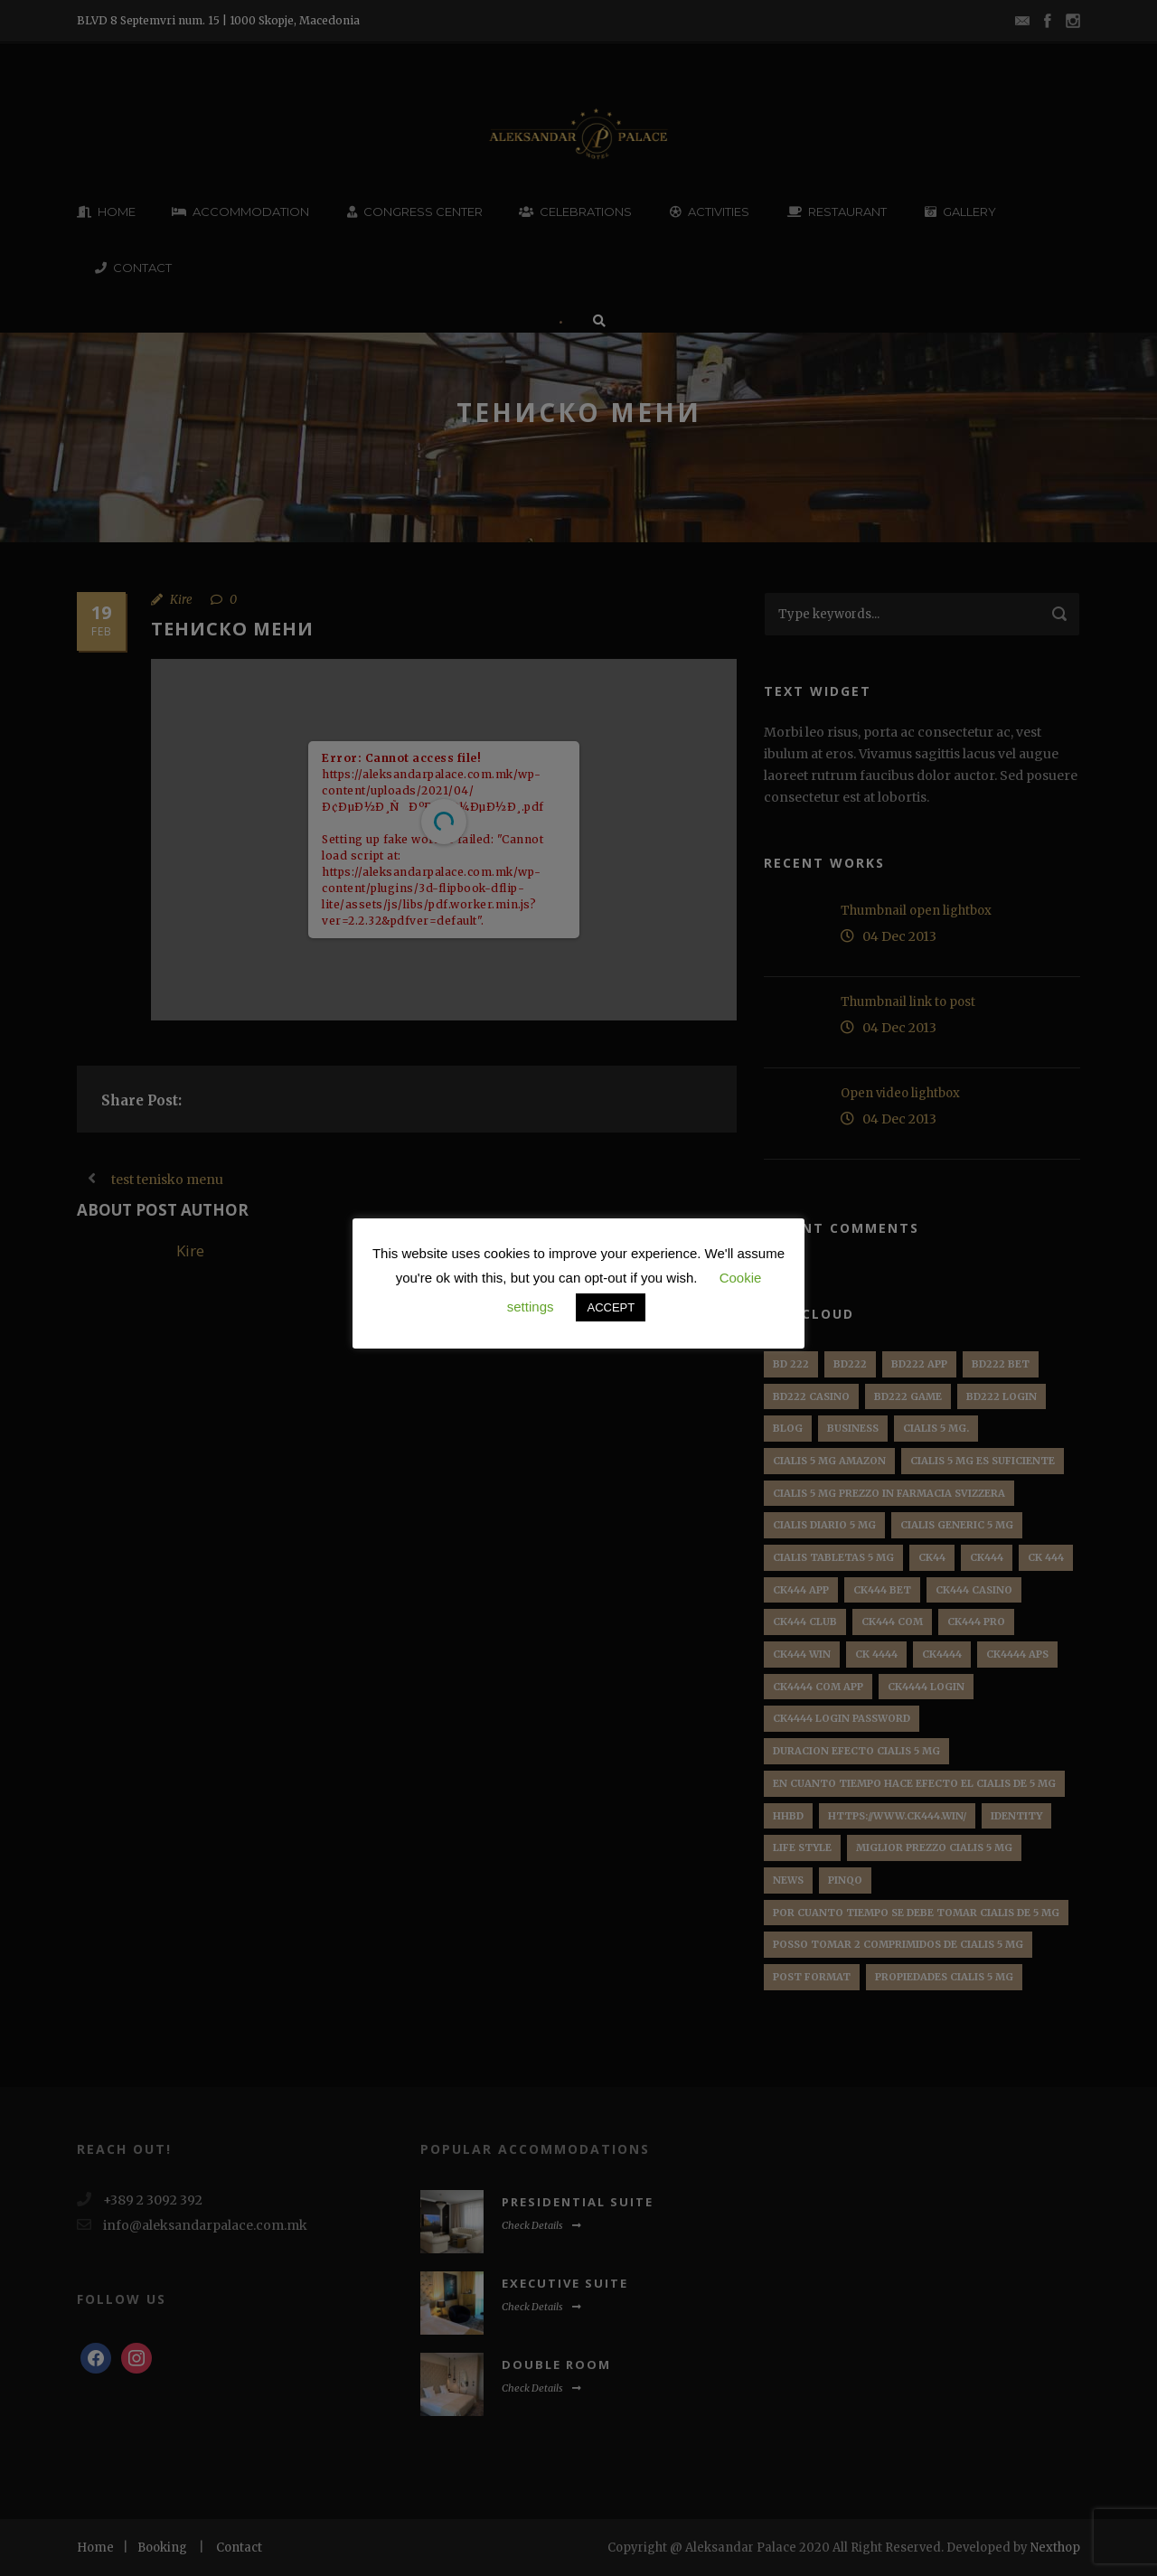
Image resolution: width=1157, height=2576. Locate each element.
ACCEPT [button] (611, 1307)
